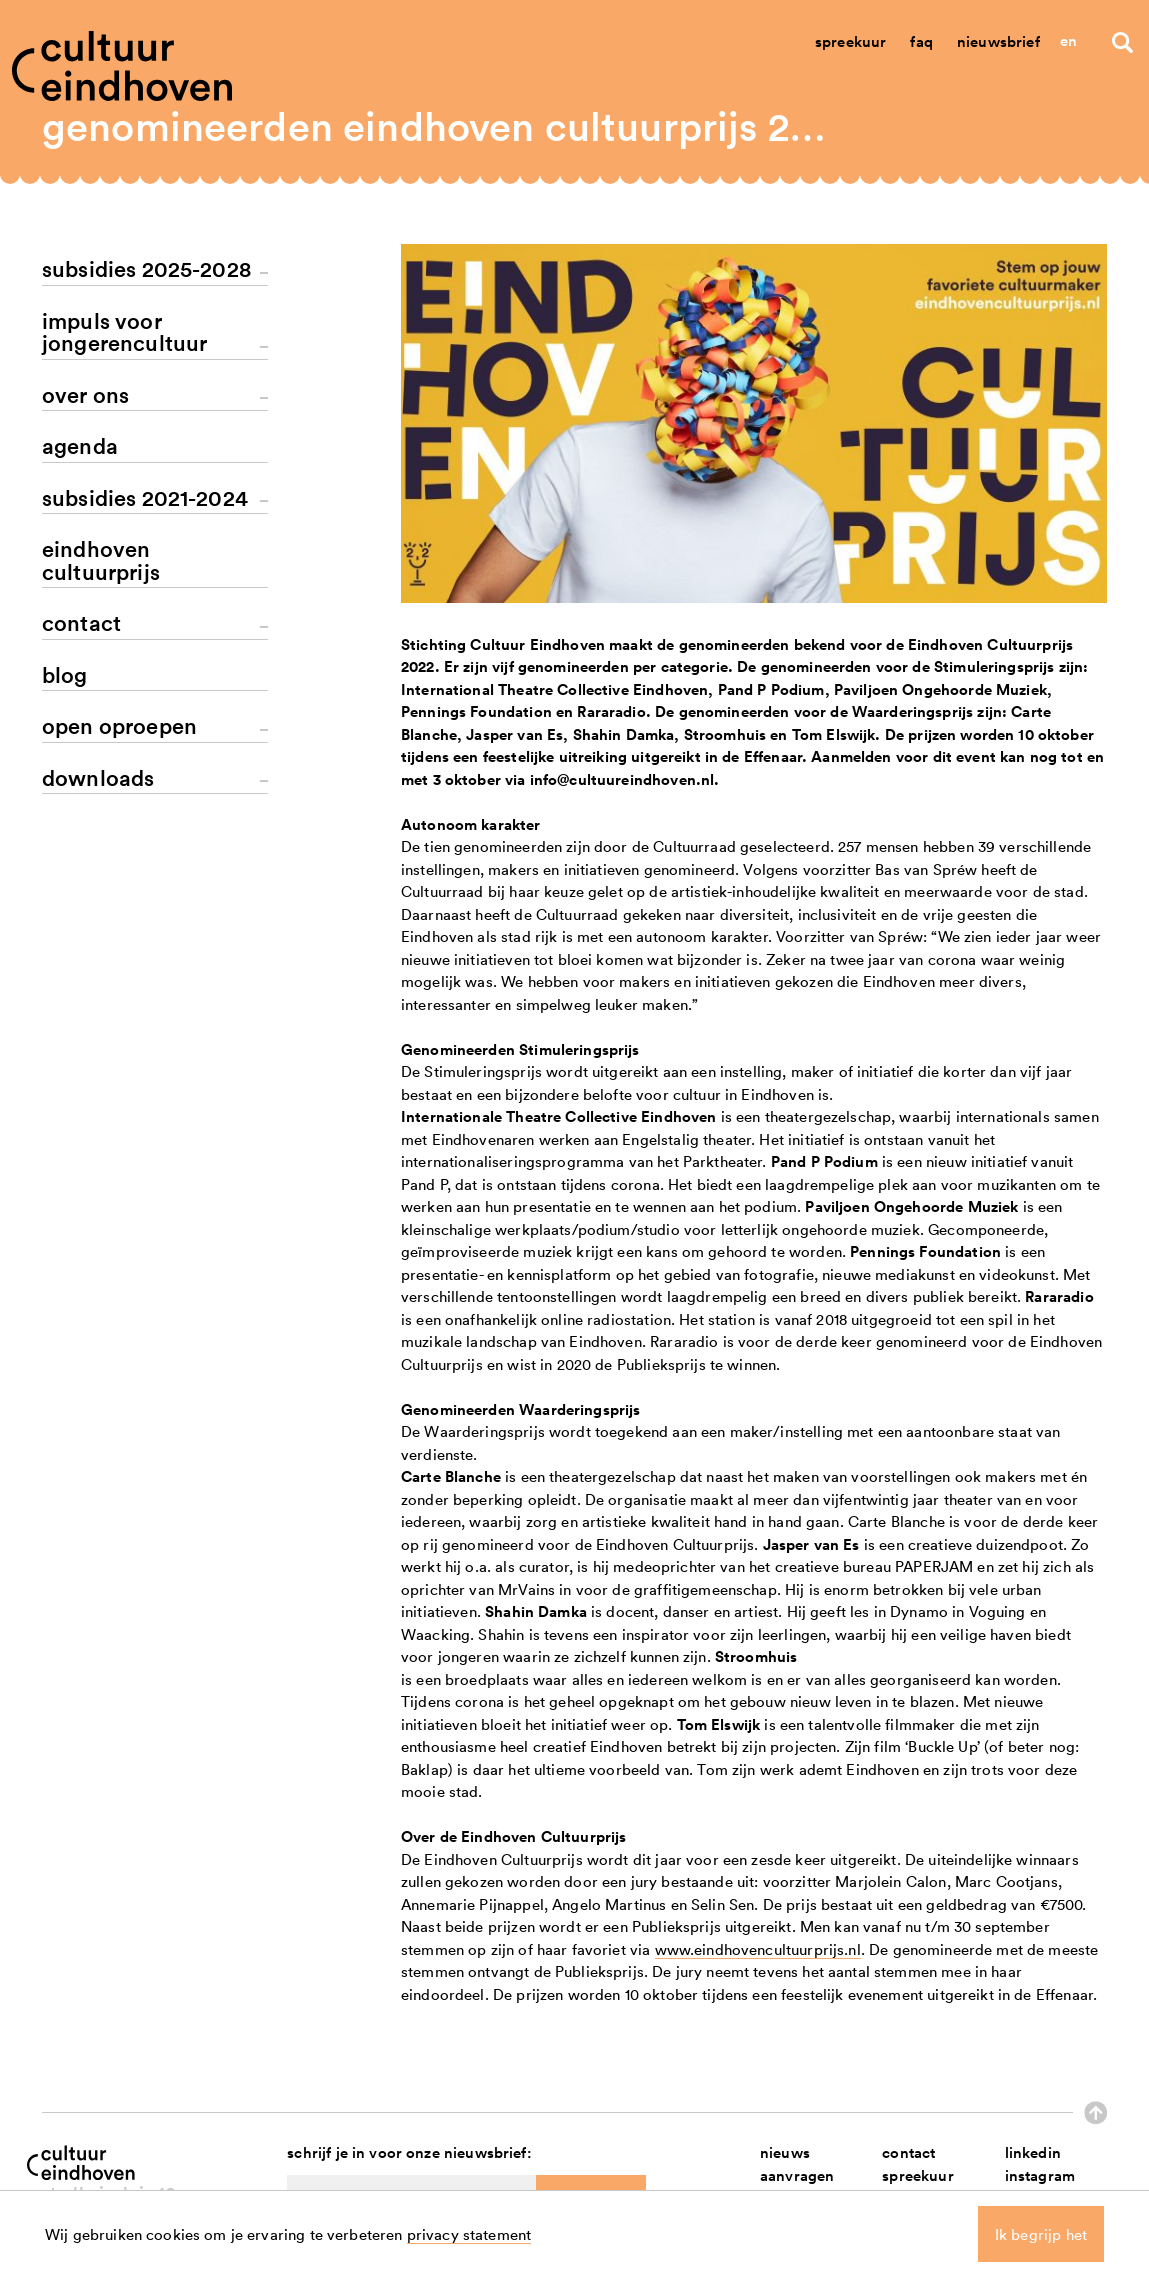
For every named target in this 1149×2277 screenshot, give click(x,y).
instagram (1040, 2175)
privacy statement (469, 2234)
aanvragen (797, 2175)
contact (908, 2152)
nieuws (785, 2152)
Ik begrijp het (1041, 2234)
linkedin (1033, 2152)
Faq (921, 41)
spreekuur (917, 2175)
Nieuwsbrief (998, 41)
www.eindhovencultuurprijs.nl (758, 1949)
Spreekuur (850, 41)
